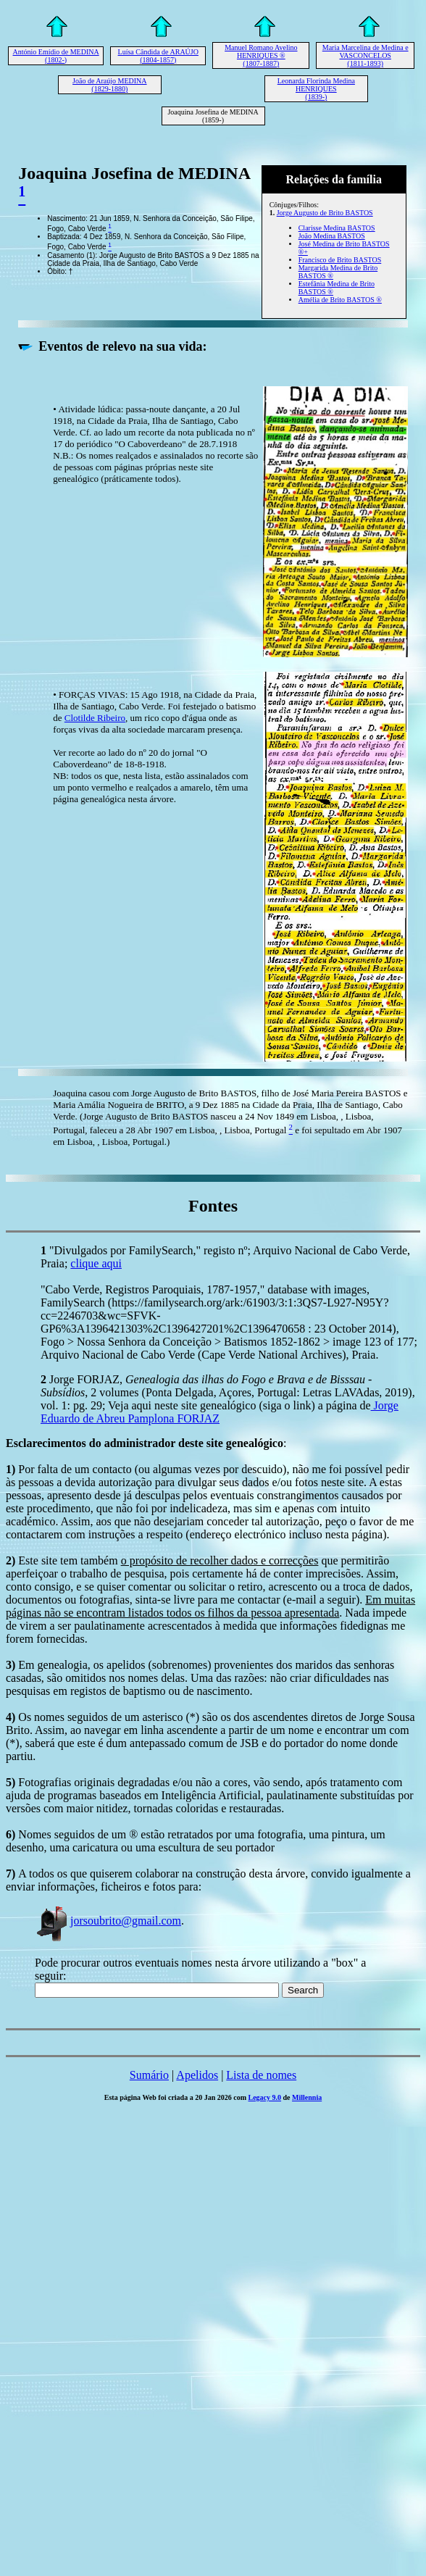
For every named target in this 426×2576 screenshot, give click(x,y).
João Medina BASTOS (331, 236)
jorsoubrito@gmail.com (108, 1920)
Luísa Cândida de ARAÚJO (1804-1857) (158, 56)
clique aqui (96, 1263)
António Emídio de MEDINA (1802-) (56, 56)
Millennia (307, 2097)
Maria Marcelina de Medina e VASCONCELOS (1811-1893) (365, 55)
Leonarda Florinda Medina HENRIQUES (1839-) (316, 89)
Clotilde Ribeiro (94, 717)
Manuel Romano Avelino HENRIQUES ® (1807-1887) (261, 55)
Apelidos (197, 2075)
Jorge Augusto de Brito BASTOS (325, 213)
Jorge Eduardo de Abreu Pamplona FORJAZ (219, 1412)
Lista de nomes (261, 2075)
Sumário (149, 2075)
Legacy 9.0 (265, 2097)
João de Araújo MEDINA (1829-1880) (109, 85)
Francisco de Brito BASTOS (340, 260)
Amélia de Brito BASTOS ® (340, 300)
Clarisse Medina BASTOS (336, 228)
